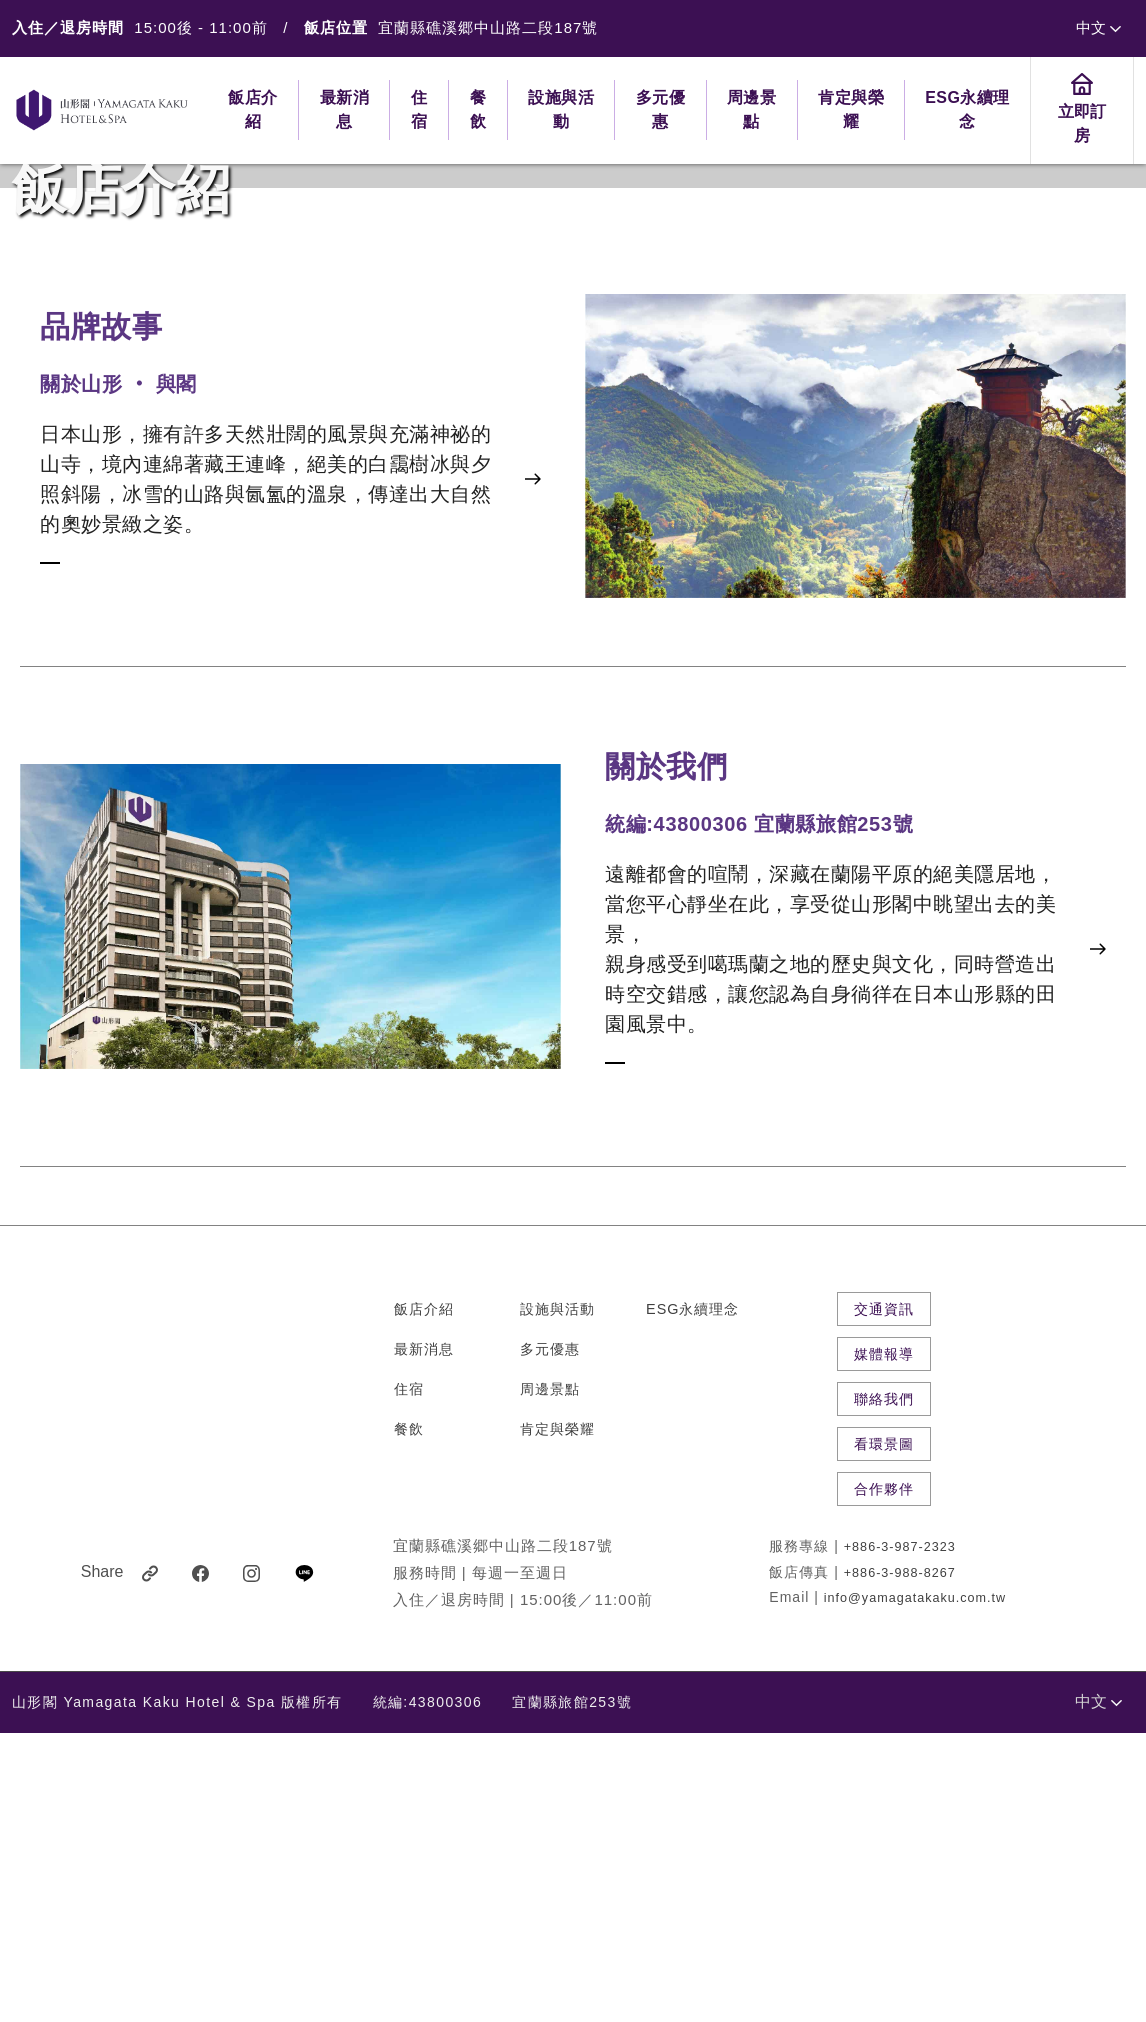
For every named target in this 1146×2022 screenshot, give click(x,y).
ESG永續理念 (692, 1598)
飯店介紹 (424, 1598)
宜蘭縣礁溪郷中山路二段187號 (488, 27)
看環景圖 (884, 1733)
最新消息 (424, 1638)
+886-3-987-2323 (900, 1837)
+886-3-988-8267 (900, 1862)
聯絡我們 (884, 1688)
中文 (1098, 27)
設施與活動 (557, 1598)
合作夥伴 (884, 1778)
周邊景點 (550, 1678)
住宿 (409, 1678)
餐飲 (409, 1718)
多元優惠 (550, 1638)
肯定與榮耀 (557, 1718)
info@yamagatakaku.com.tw (915, 1887)
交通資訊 (884, 1598)
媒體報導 (884, 1643)
